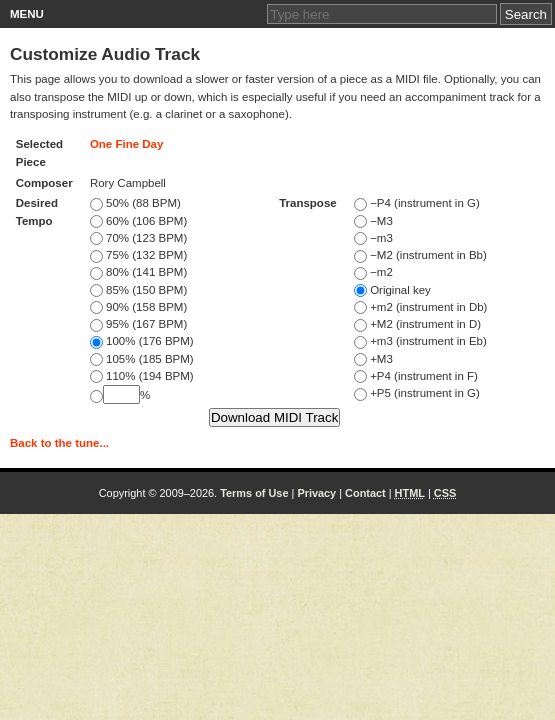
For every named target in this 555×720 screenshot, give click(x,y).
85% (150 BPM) (138, 290)
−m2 (373, 272)
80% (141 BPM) (138, 272)
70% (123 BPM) (138, 238)
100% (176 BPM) (142, 341)
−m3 (373, 238)
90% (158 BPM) (138, 307)
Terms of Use (254, 493)
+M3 (373, 359)
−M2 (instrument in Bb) (420, 255)
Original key (392, 290)
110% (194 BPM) (142, 376)
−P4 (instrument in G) (417, 203)
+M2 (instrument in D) (417, 324)
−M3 (373, 221)
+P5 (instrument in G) (417, 393)
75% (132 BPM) (138, 255)
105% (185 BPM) (142, 359)
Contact (365, 493)
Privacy (316, 493)
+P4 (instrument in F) (416, 376)
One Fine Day (127, 144)
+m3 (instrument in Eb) (420, 341)
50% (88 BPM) (135, 203)
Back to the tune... (59, 443)
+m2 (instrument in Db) (420, 307)
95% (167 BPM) (138, 324)
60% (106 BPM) (138, 221)
